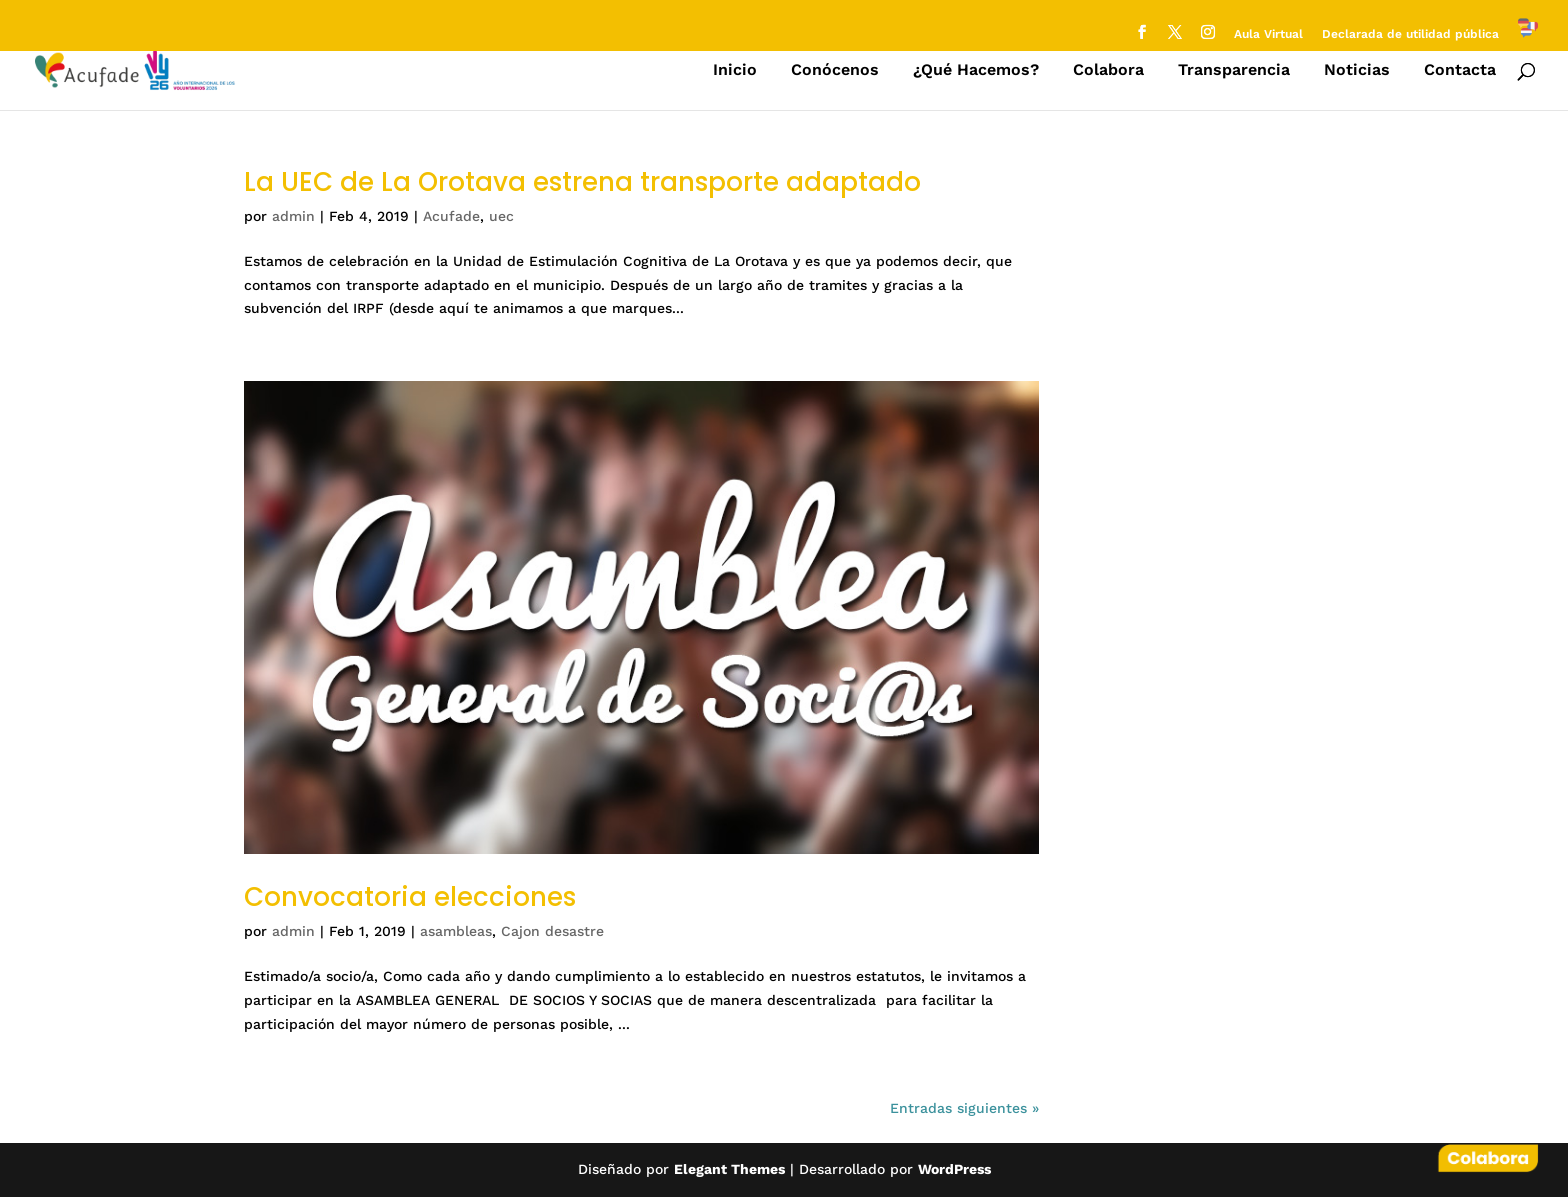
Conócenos (835, 71)
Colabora (1108, 71)
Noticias (1357, 71)
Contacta (1460, 71)
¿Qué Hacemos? (976, 71)
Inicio (735, 71)
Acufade (451, 216)
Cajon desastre (552, 931)
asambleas (456, 931)
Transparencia (1234, 71)
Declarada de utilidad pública (1410, 34)
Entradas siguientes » (964, 1108)
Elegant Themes (729, 1169)
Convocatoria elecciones (410, 897)
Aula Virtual (1268, 34)
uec (501, 216)
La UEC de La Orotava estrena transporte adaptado (582, 182)
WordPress (954, 1169)
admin (293, 216)
